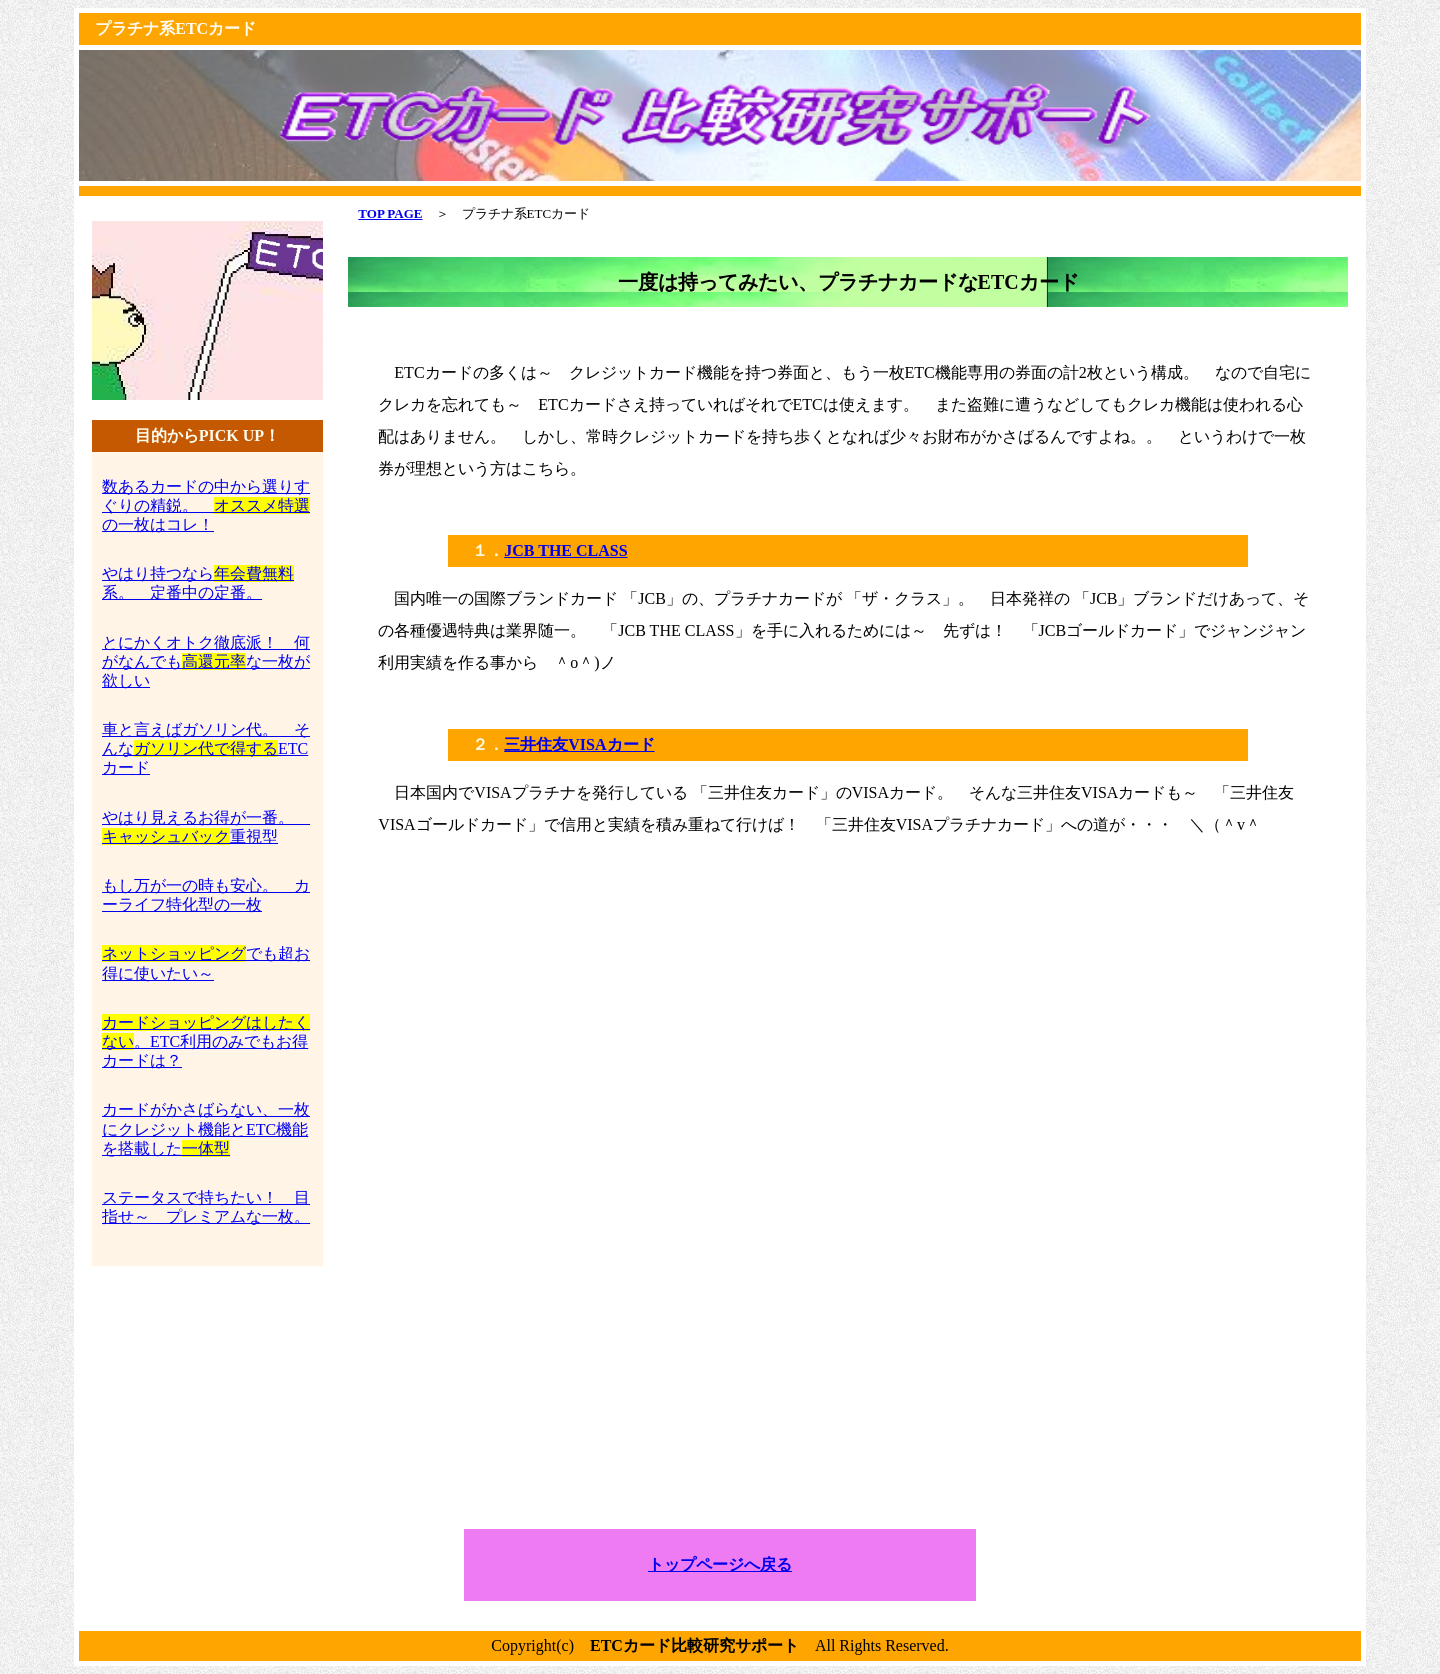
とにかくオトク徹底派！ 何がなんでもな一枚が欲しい (206, 661)
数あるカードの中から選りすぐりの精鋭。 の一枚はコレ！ (206, 505)
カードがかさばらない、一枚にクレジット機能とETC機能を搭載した (206, 1128)
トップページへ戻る (720, 1564)
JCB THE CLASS (565, 550)
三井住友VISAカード (579, 744)
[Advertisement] (848, 997)
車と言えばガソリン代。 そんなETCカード (206, 748)
